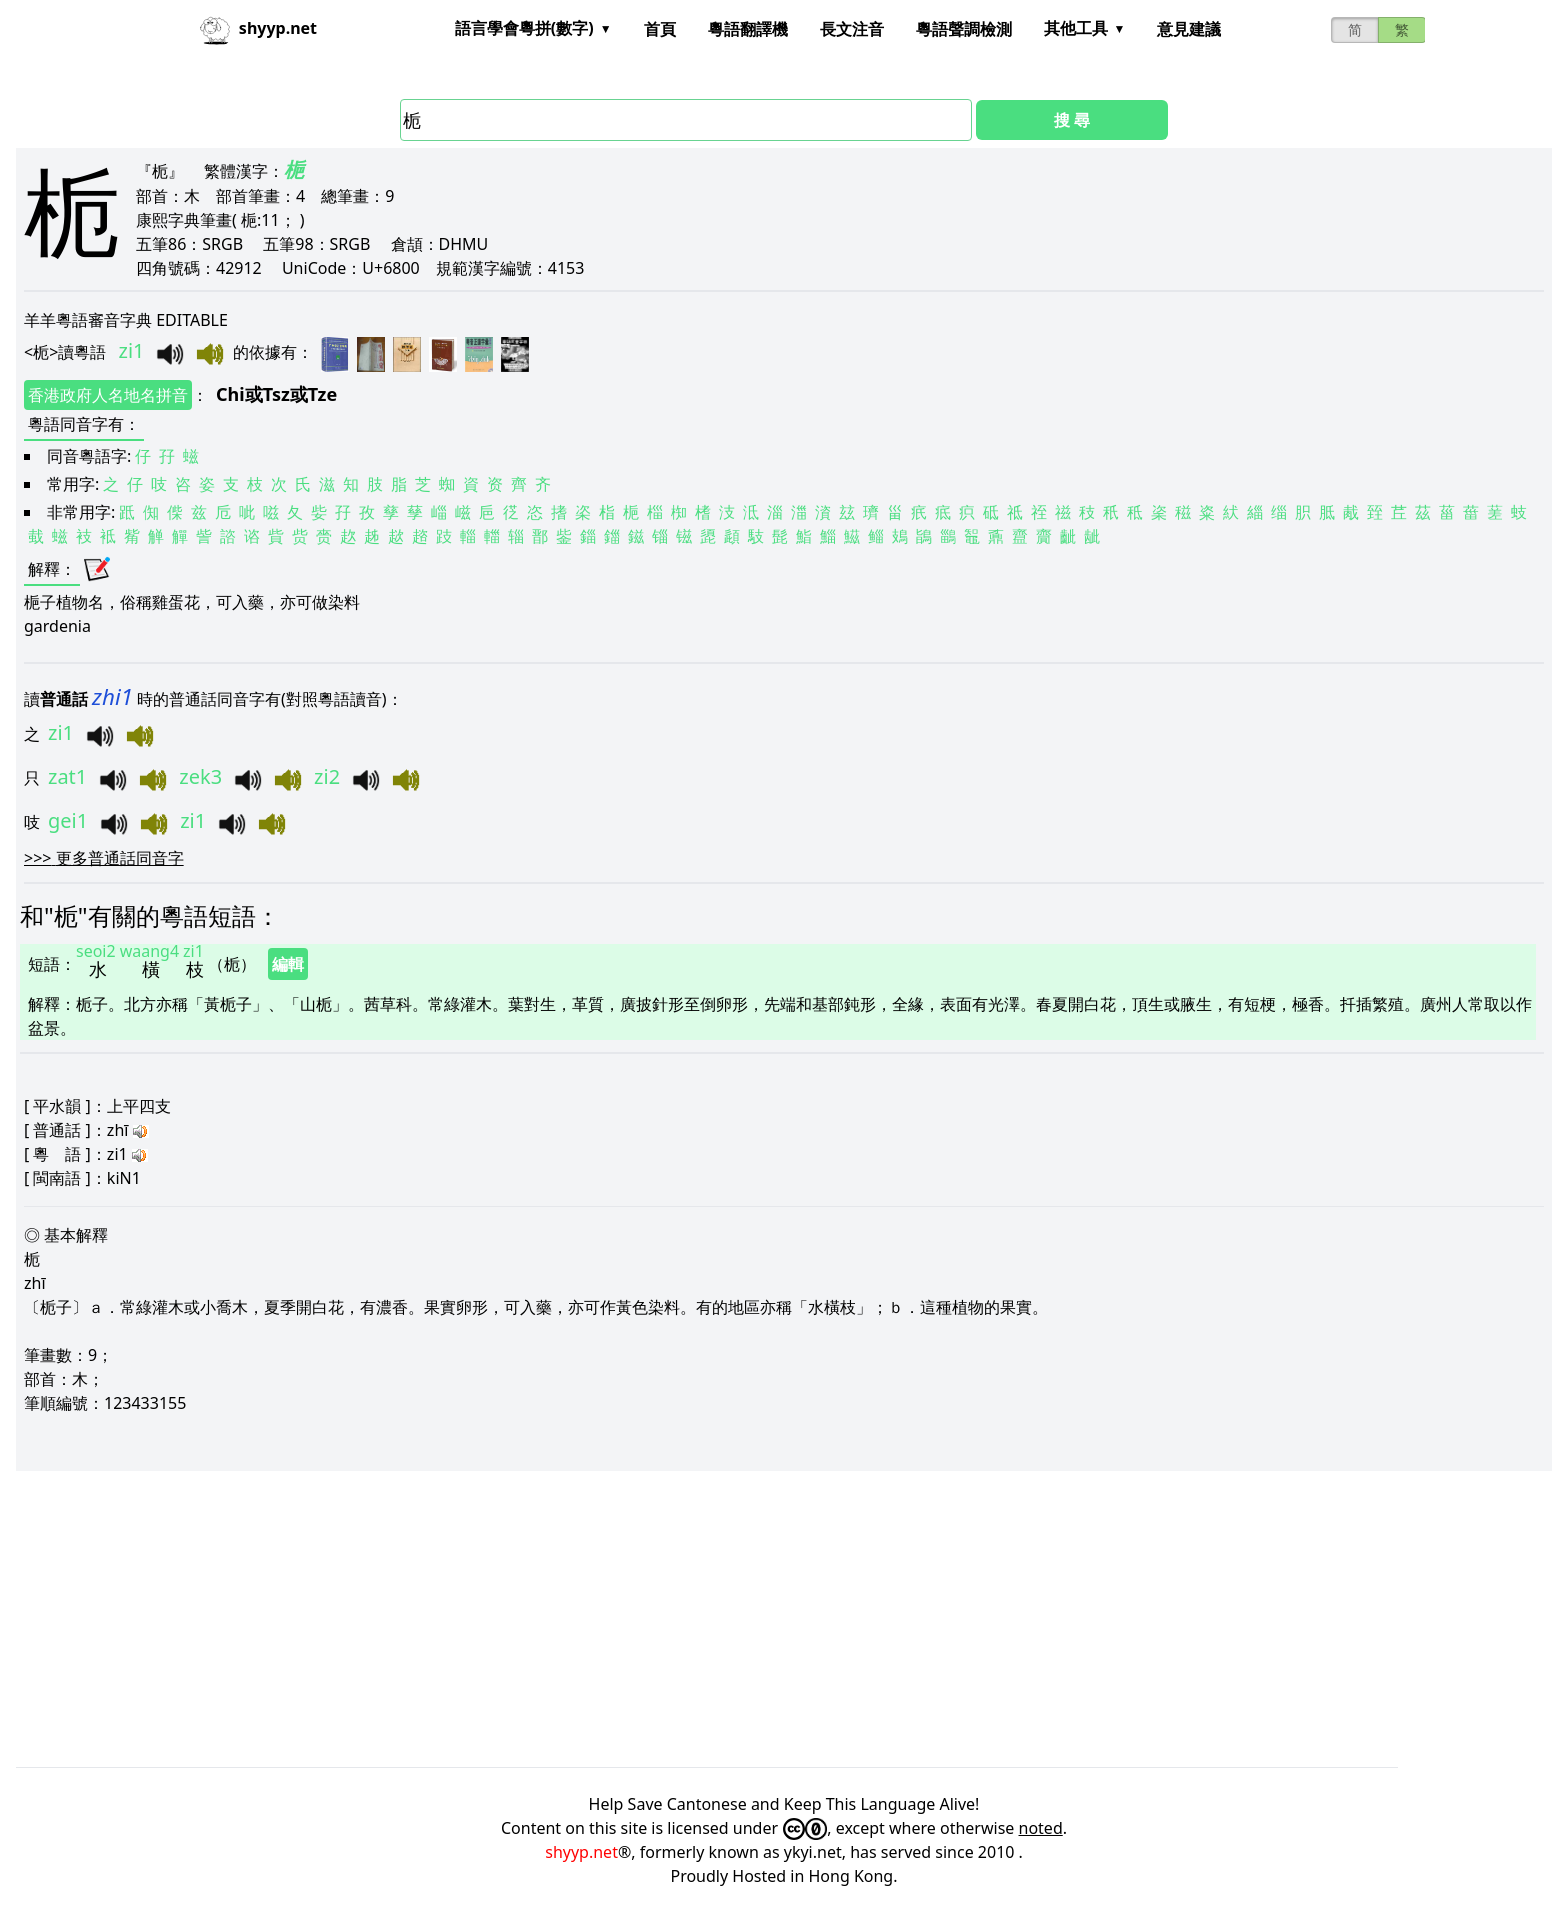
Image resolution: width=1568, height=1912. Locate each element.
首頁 (660, 29)
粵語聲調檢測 (964, 29)
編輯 (288, 964)
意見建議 (1189, 29)
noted (1041, 1828)
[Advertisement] (616, 1619)
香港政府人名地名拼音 (108, 395)
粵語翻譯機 (748, 29)
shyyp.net (581, 1852)
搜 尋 (1072, 120)
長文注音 (852, 29)
